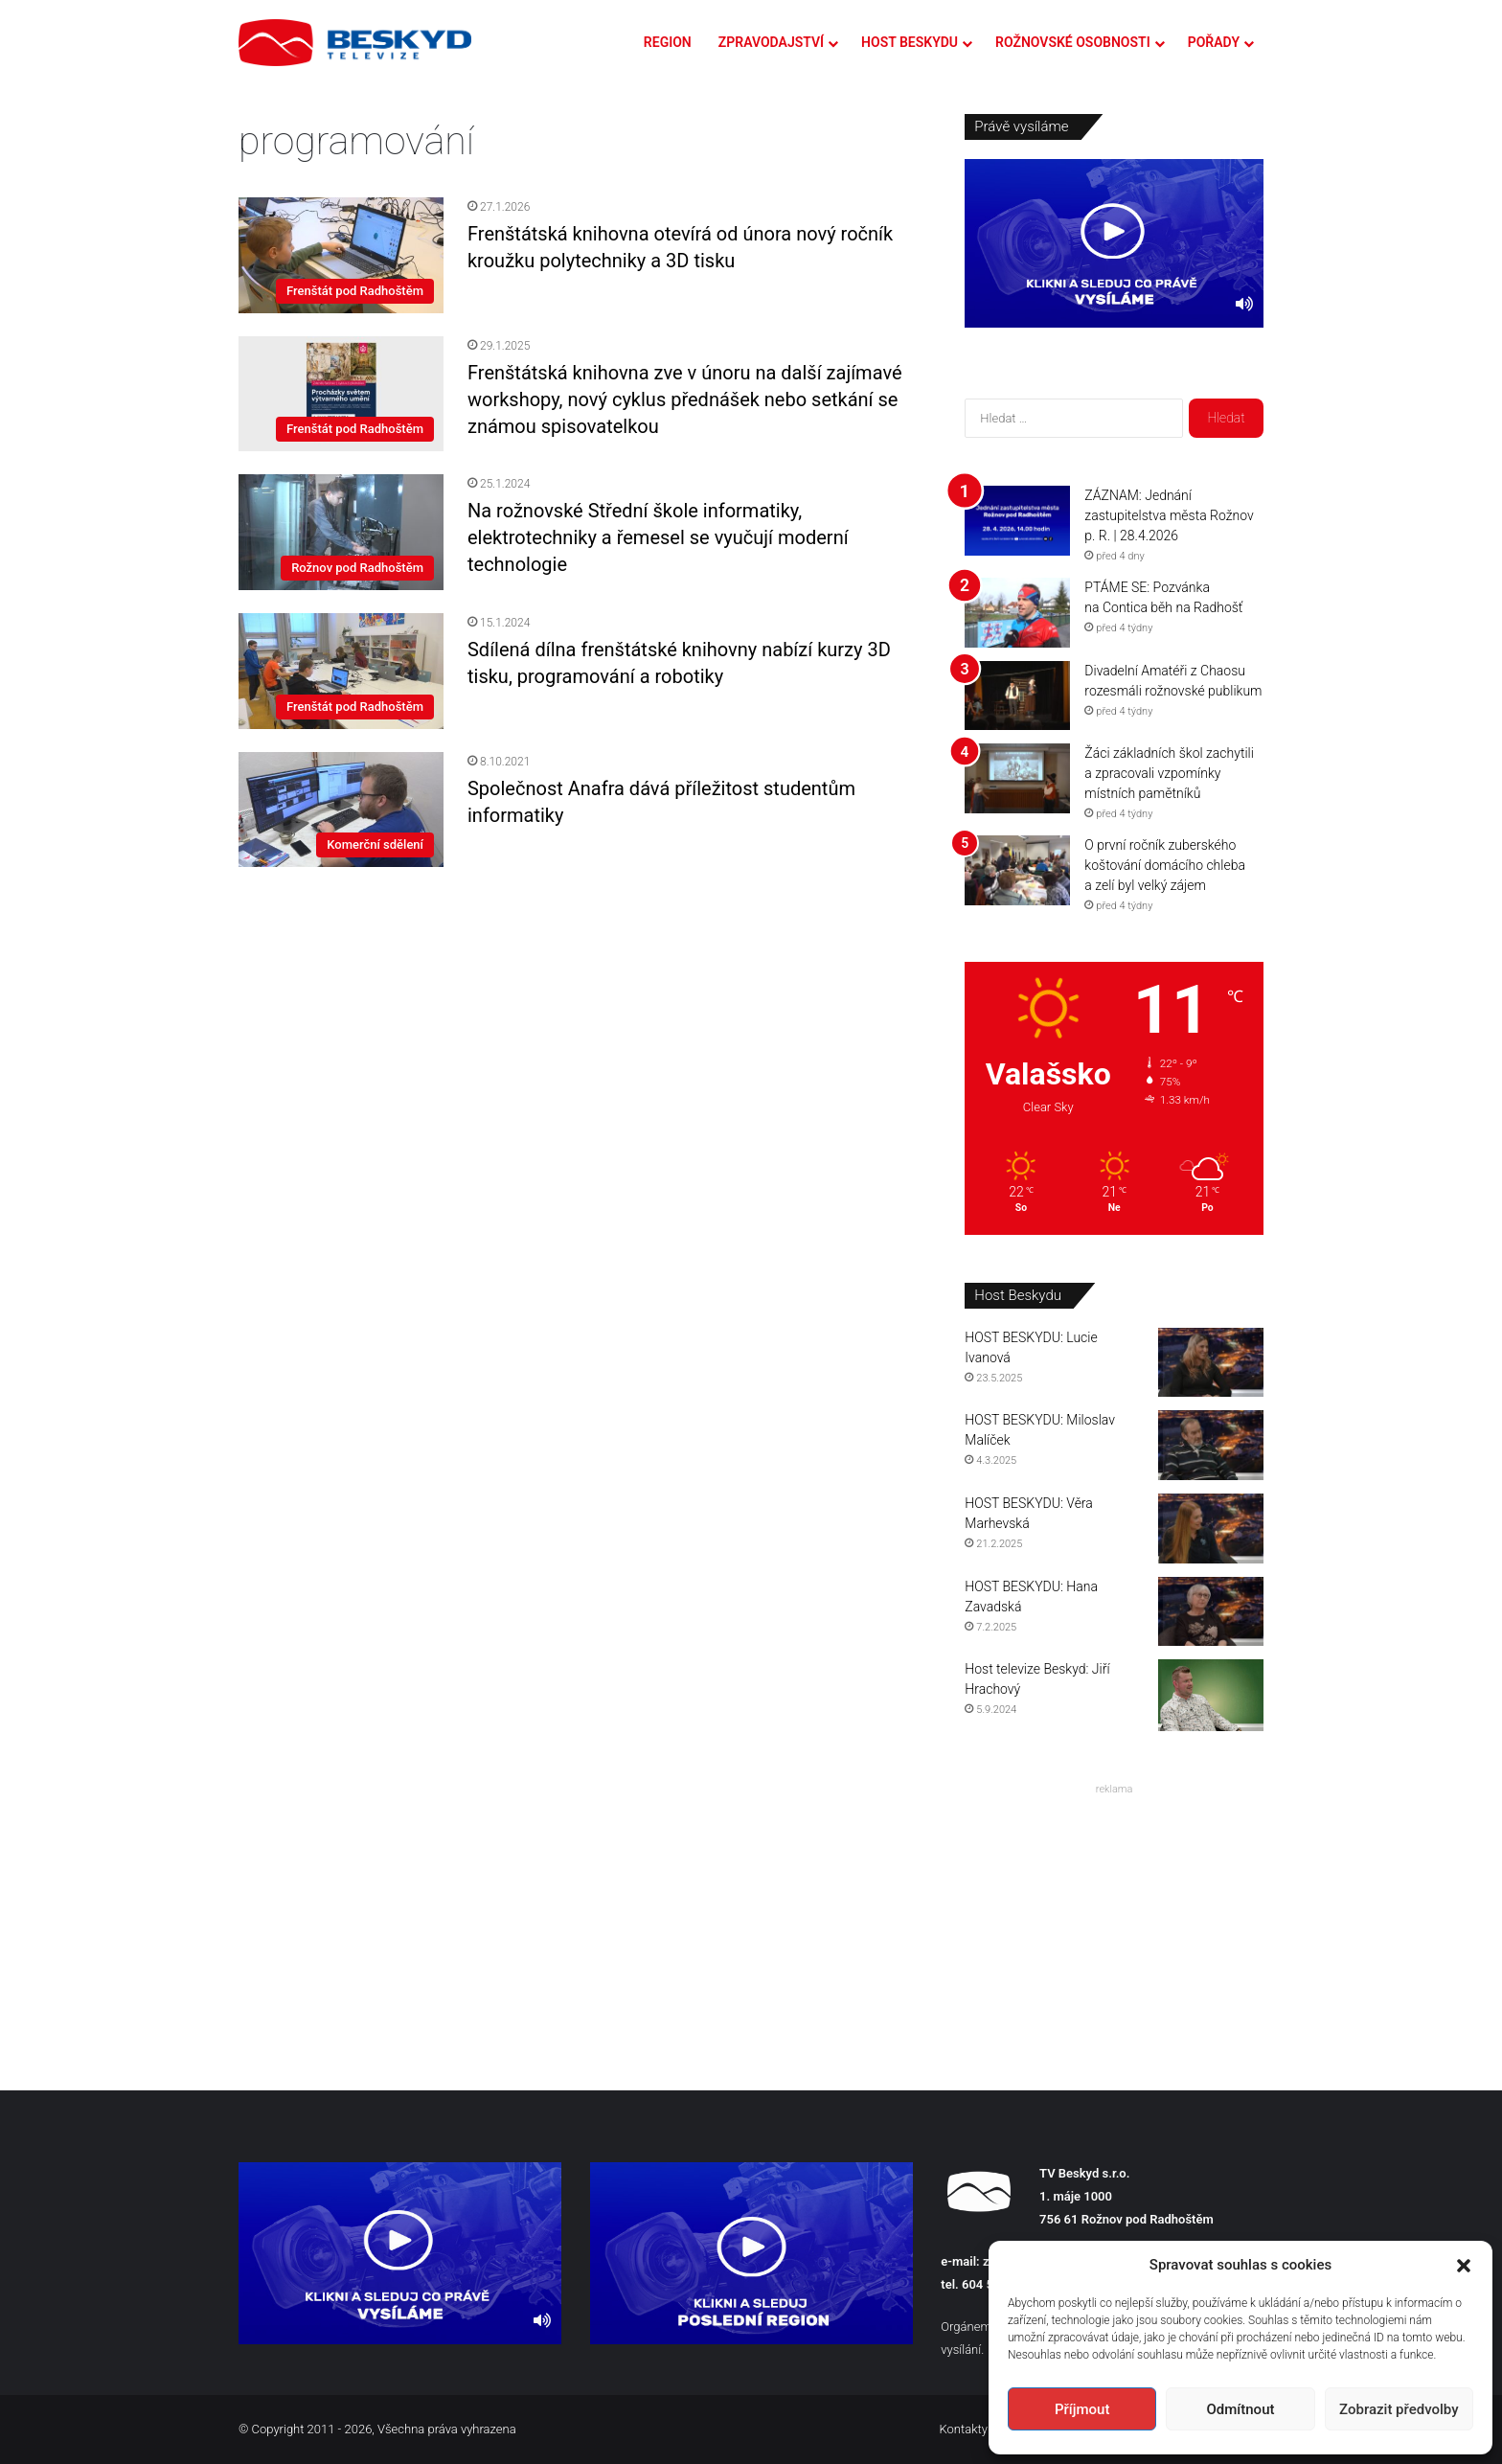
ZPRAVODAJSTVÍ (771, 42)
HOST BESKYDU (909, 42)
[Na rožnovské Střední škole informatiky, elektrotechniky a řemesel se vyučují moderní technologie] (341, 532)
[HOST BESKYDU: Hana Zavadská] (1210, 1612)
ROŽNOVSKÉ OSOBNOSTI (1072, 42)
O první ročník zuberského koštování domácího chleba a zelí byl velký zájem (1164, 865)
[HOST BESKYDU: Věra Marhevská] (1210, 1528)
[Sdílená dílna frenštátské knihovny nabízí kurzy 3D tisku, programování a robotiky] (341, 671)
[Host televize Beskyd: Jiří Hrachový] (1210, 1695)
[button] (1463, 2265)
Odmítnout (1241, 2409)
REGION (668, 42)
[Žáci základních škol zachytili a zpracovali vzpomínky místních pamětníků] (1017, 778)
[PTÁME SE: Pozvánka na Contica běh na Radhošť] (1017, 613)
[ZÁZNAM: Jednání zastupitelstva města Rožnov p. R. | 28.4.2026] (1017, 521)
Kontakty (964, 2429)
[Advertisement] (1114, 1922)
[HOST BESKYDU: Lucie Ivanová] (1210, 1363)
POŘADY (1214, 42)
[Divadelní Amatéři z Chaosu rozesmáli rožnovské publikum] (1017, 696)
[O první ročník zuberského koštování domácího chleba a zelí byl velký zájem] (1017, 870)
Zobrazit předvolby (1399, 2409)
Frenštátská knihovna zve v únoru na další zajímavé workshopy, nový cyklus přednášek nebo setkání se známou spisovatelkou (684, 399)
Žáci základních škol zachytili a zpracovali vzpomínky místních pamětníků (1169, 773)
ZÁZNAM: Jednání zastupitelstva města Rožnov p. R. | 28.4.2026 (1168, 515)
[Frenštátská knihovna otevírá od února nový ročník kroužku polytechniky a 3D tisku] (341, 254)
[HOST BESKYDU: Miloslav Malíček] (1210, 1445)
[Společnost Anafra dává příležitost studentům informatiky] (341, 810)
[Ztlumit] (1244, 304)
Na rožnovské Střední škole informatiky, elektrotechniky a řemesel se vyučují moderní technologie (658, 537)
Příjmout (1082, 2409)
